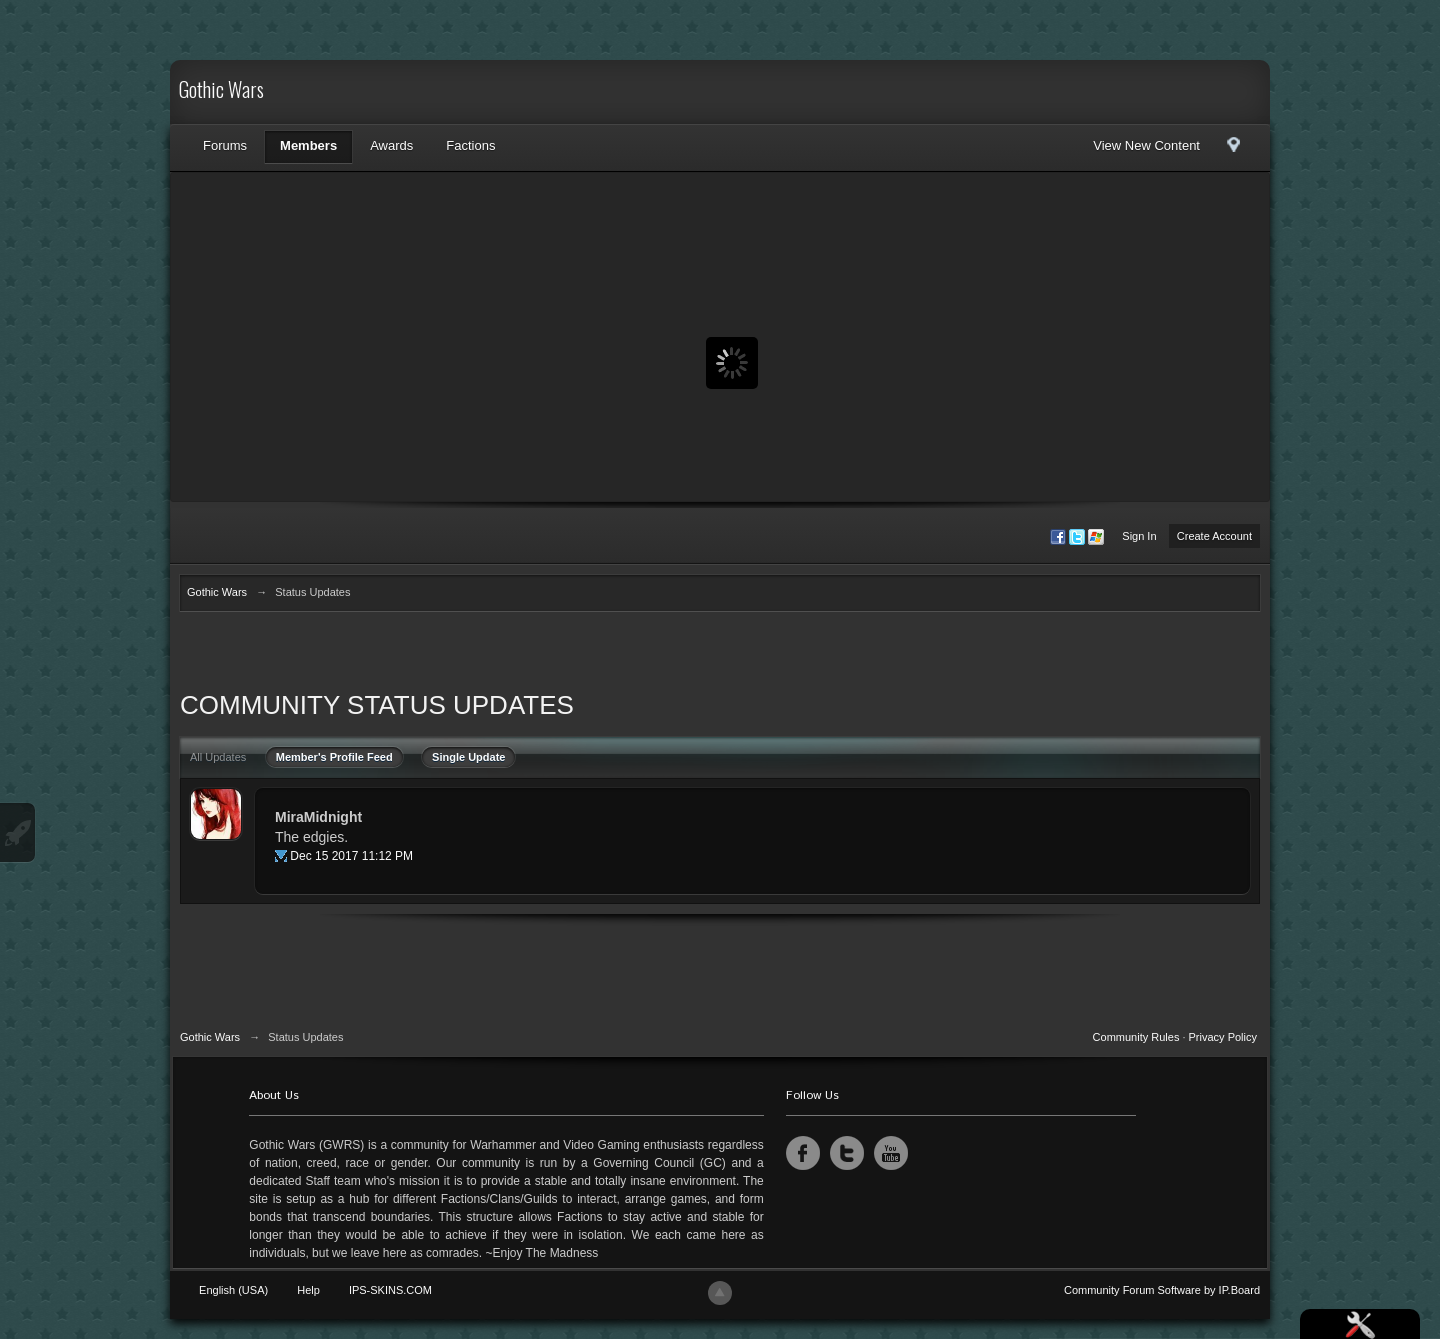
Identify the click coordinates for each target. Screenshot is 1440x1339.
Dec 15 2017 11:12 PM (351, 856)
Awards (391, 145)
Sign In (1139, 536)
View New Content (1146, 145)
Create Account (1214, 536)
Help (308, 1290)
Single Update (468, 757)
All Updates (218, 757)
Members (308, 145)
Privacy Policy (1223, 1037)
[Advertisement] (720, 655)
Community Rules (1136, 1037)
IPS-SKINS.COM (390, 1290)
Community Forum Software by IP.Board (1162, 1290)
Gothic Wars (221, 92)
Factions (470, 145)
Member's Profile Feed (334, 757)
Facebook (803, 1153)
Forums (225, 145)
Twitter (847, 1153)
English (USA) (233, 1290)
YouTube (891, 1153)
